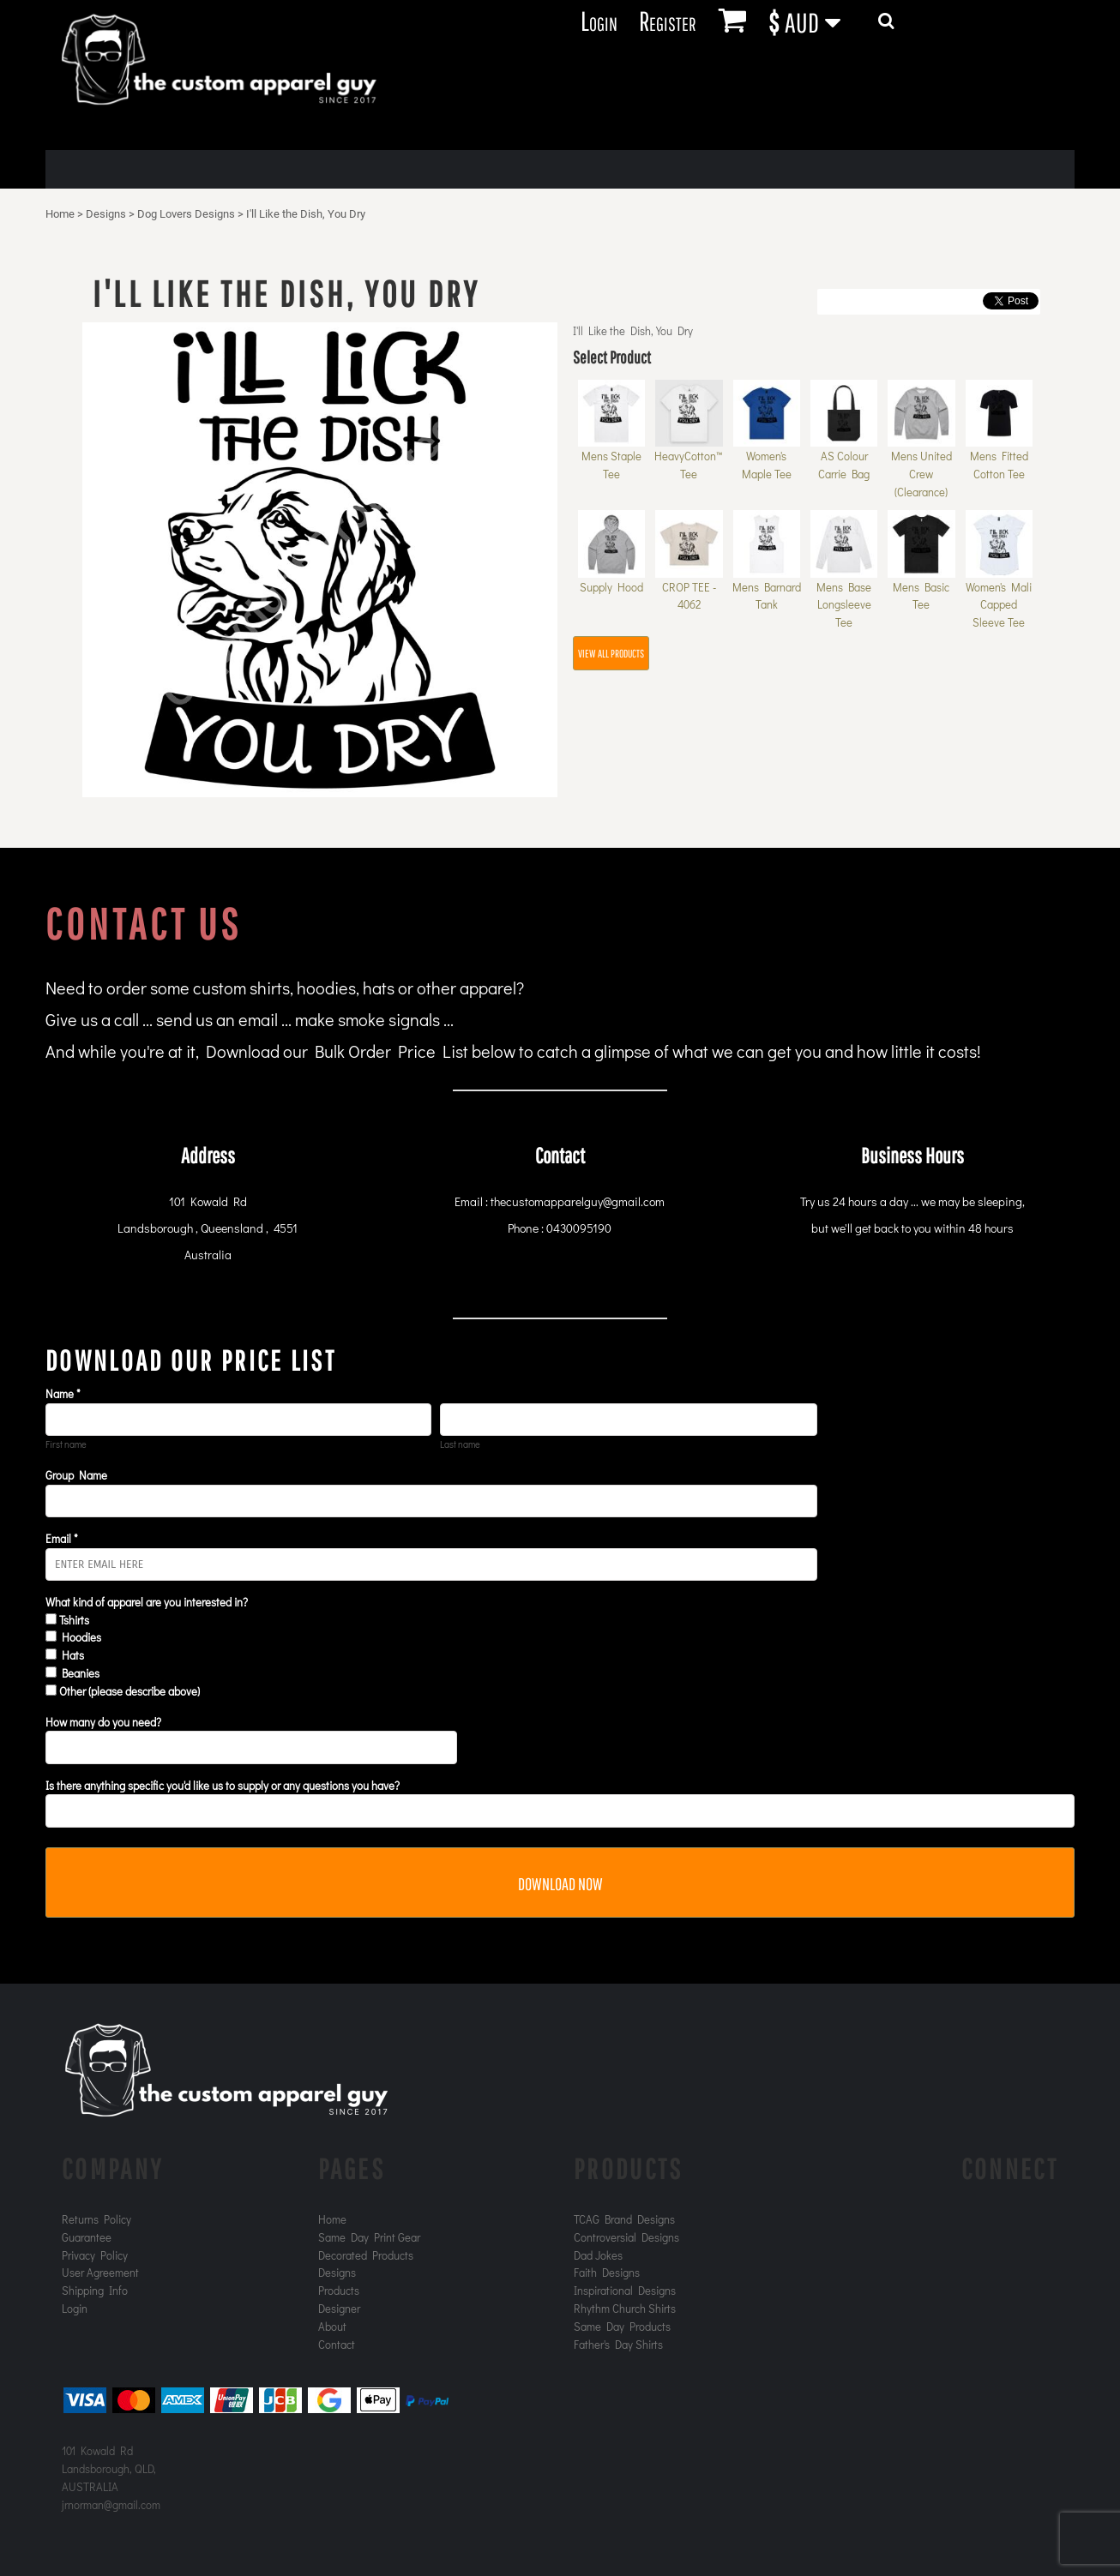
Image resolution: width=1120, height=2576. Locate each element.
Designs (106, 213)
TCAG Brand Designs (624, 2219)
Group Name (76, 1475)
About (332, 2326)
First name (66, 1444)
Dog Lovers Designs (186, 213)
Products (338, 2290)
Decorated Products (365, 2255)
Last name (460, 1444)
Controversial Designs (626, 2237)
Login (599, 20)
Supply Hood (611, 586)
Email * (61, 1538)
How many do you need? (103, 1721)
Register (667, 20)
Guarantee (86, 2237)
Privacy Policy (95, 2255)
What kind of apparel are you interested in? (146, 1601)
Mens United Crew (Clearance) (921, 473)
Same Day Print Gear (369, 2237)
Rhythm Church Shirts (625, 2308)
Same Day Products (622, 2326)
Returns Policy (96, 2219)
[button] (814, 21)
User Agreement (100, 2272)
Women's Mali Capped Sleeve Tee (999, 604)
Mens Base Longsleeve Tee (843, 604)
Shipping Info (95, 2290)
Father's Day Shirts (618, 2344)
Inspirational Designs (625, 2290)
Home (60, 213)
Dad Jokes (598, 2255)
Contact (336, 2344)
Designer (339, 2308)
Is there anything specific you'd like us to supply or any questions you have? (222, 1785)
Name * (63, 1393)
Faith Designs (607, 2272)
